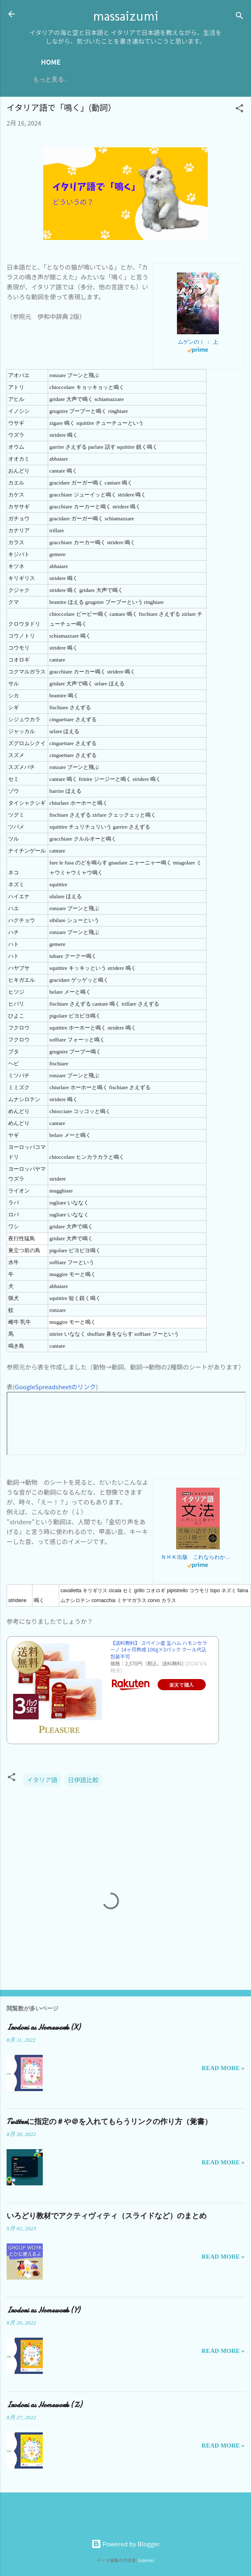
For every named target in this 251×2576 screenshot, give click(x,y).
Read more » (223, 2068)
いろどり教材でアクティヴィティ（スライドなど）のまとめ (107, 2216)
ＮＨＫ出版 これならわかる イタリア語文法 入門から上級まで (198, 1557)
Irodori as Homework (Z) (44, 2405)
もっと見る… (51, 79)
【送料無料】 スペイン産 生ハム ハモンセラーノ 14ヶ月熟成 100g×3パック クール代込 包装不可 (158, 1649)
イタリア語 (42, 1779)
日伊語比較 (83, 1779)
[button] (239, 109)
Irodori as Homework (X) (43, 2027)
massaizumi (125, 16)
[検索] (239, 16)
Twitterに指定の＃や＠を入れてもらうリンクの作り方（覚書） (109, 2122)
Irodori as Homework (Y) (43, 2310)
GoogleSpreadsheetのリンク (55, 1386)
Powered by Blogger (125, 2543)
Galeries (146, 2560)
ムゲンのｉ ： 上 (198, 342)
